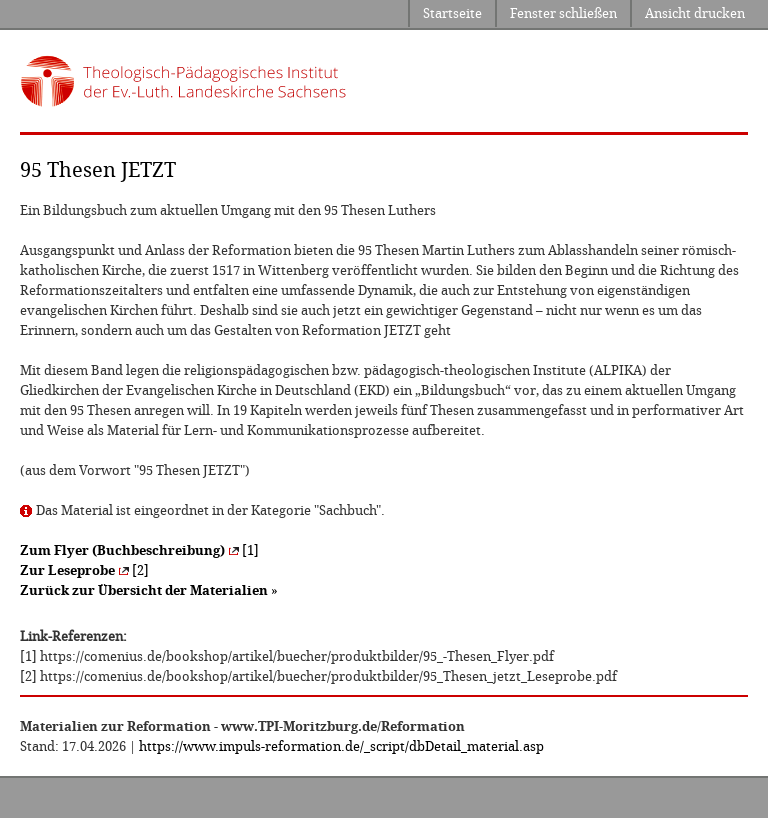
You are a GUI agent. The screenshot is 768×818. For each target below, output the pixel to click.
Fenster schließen (563, 13)
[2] (84, 570)
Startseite (452, 13)
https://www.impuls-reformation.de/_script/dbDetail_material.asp (341, 746)
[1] (139, 550)
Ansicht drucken (695, 13)
